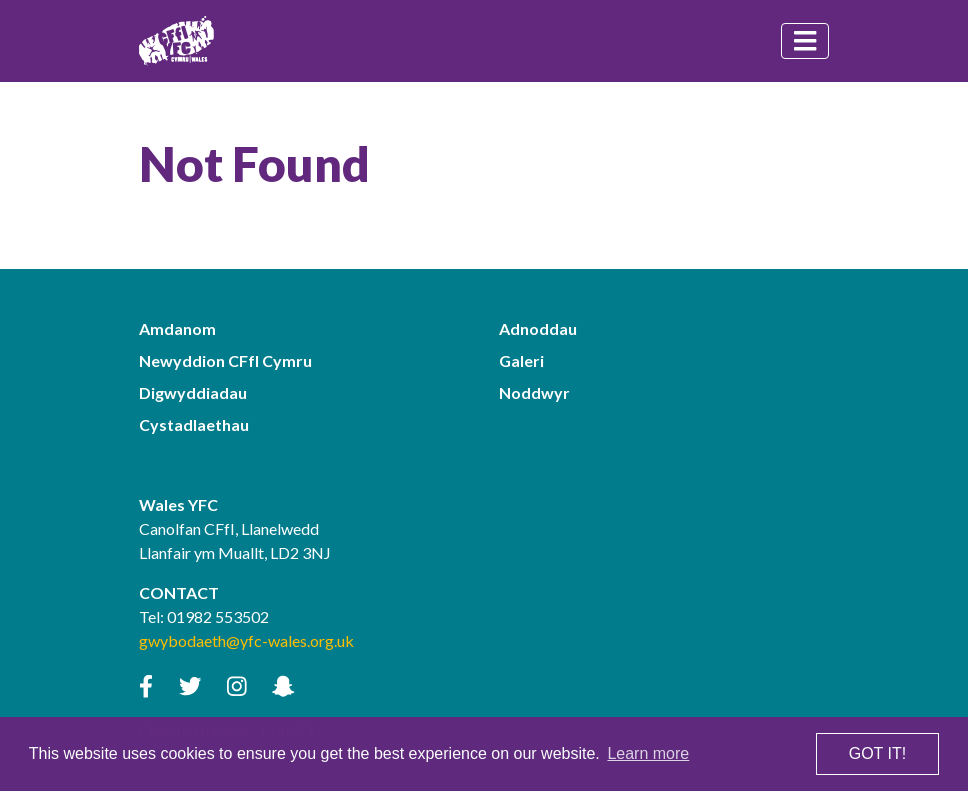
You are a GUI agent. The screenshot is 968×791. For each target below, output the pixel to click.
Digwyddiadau (193, 392)
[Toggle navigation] (805, 41)
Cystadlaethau (194, 424)
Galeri (521, 360)
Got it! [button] (877, 753)
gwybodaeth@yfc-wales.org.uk (246, 640)
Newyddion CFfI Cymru (225, 360)
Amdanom (177, 328)
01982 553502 (218, 616)
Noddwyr (534, 392)
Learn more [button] (648, 753)
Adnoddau (538, 328)
